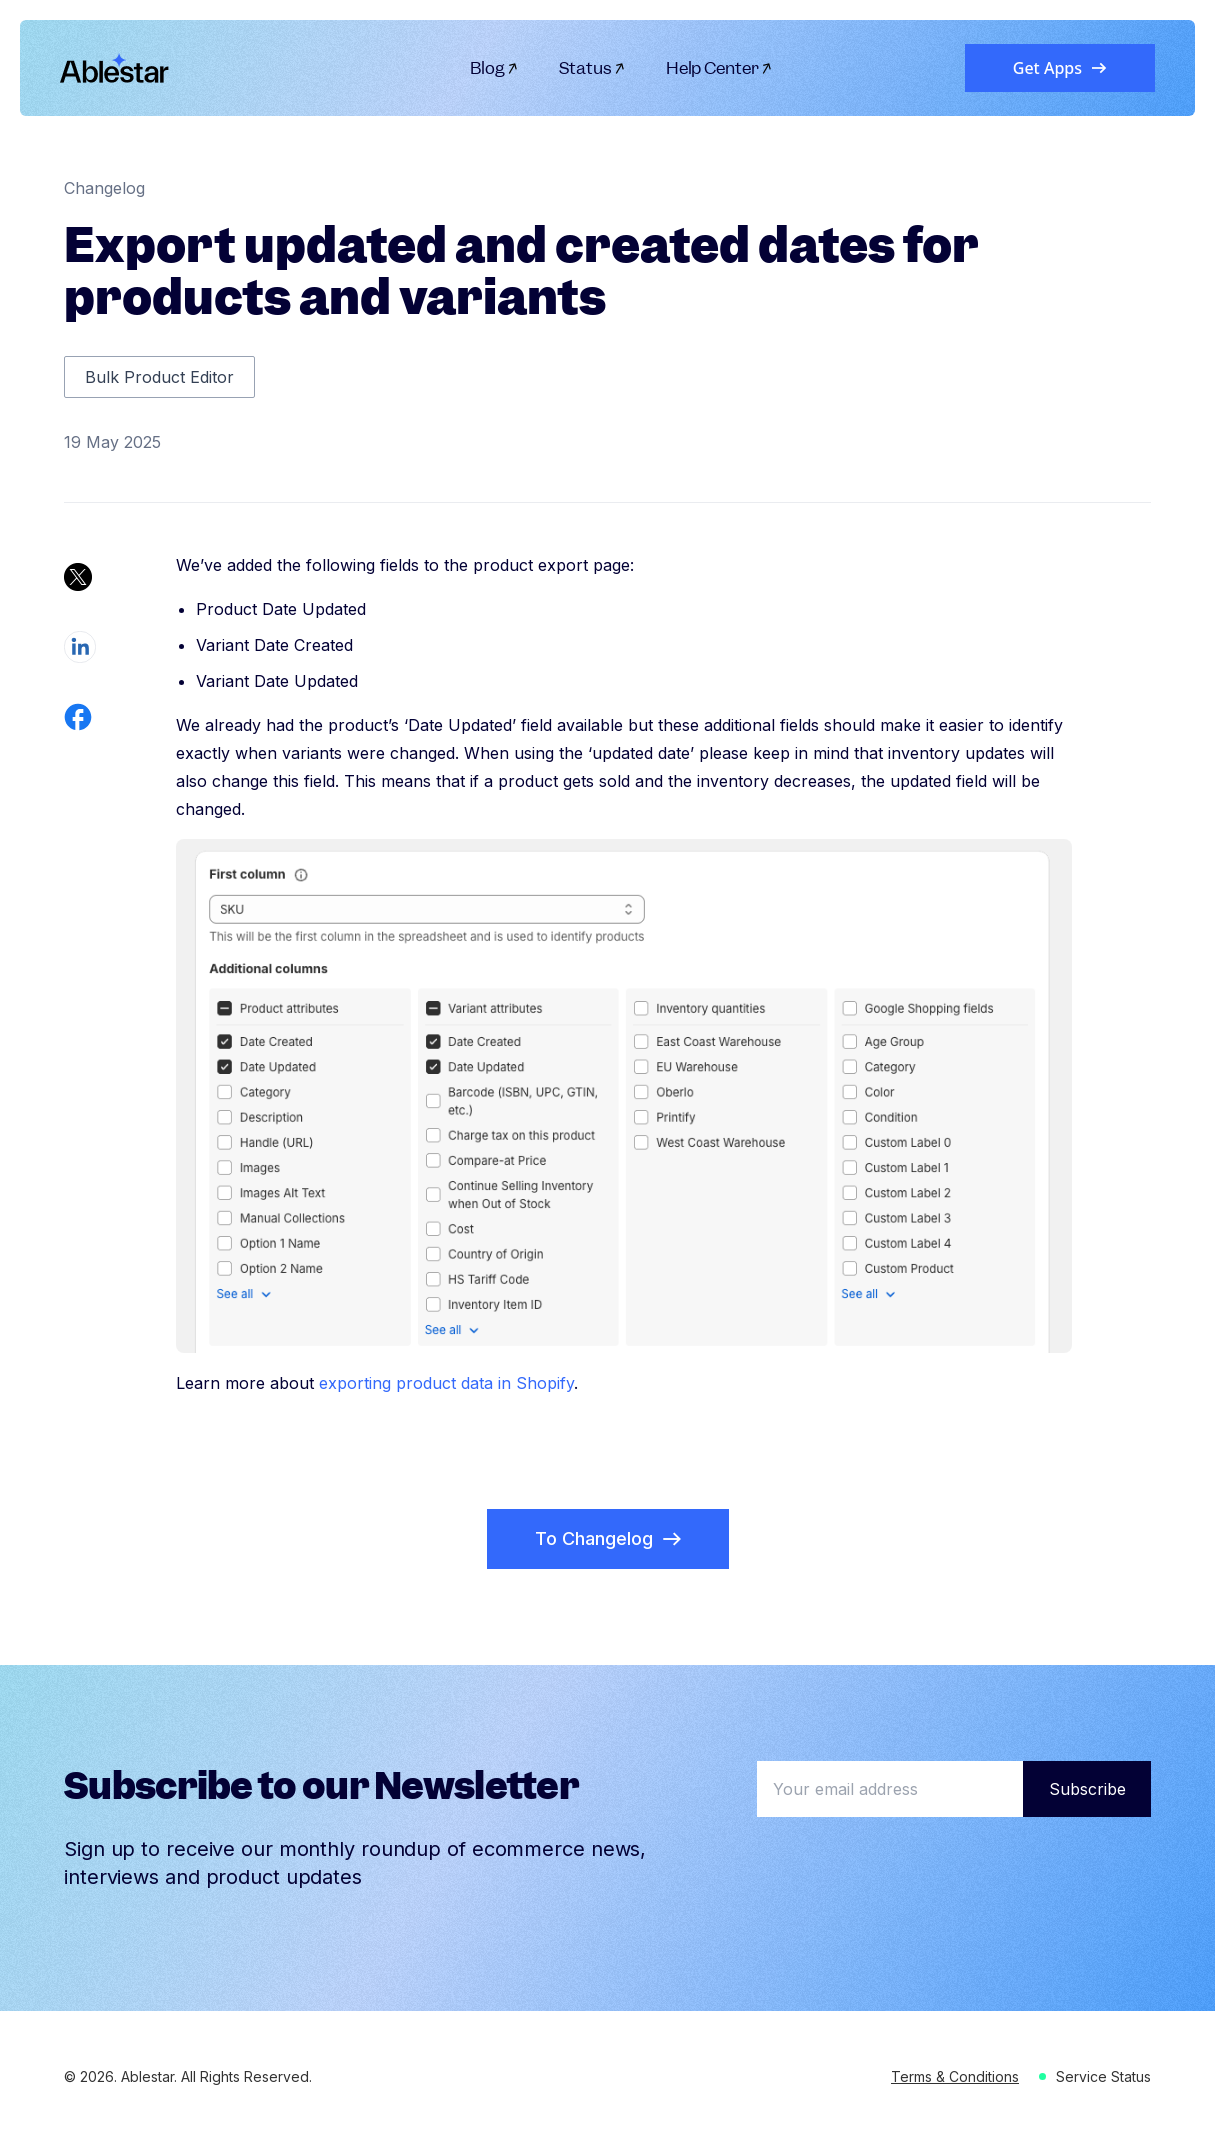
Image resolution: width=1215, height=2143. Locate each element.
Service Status (1103, 2076)
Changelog (104, 188)
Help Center (719, 68)
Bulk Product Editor (159, 377)
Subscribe (1087, 1789)
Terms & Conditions (955, 2076)
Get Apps (1060, 68)
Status (592, 68)
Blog (494, 68)
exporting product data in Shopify (446, 1383)
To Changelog (608, 1538)
